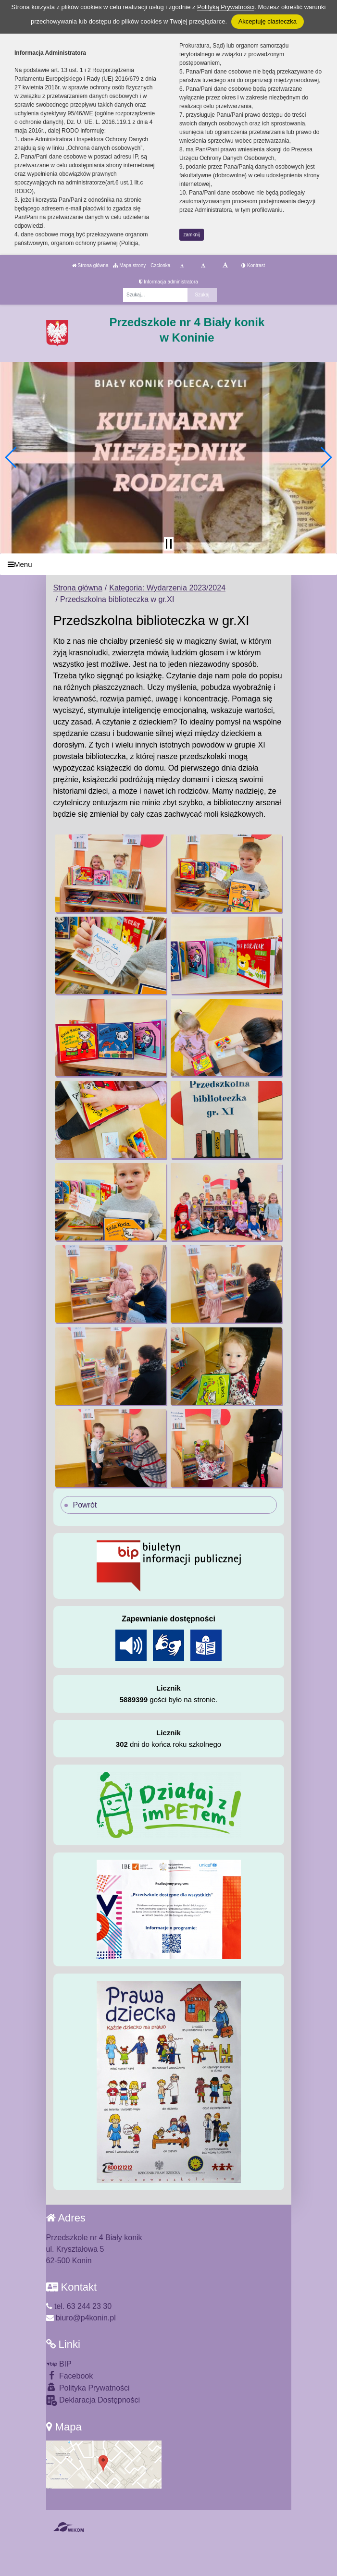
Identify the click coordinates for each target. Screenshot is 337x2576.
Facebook (69, 2375)
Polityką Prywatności (225, 7)
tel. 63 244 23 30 (79, 2306)
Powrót (85, 1505)
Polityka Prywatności (88, 2387)
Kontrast (253, 265)
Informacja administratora (168, 281)
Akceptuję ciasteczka (267, 21)
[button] (11, 457)
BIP (59, 2364)
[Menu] (168, 564)
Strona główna (90, 265)
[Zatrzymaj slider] (169, 544)
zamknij (192, 234)
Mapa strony (129, 265)
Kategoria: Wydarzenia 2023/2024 (167, 588)
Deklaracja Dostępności (93, 2400)
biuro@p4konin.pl (81, 2318)
